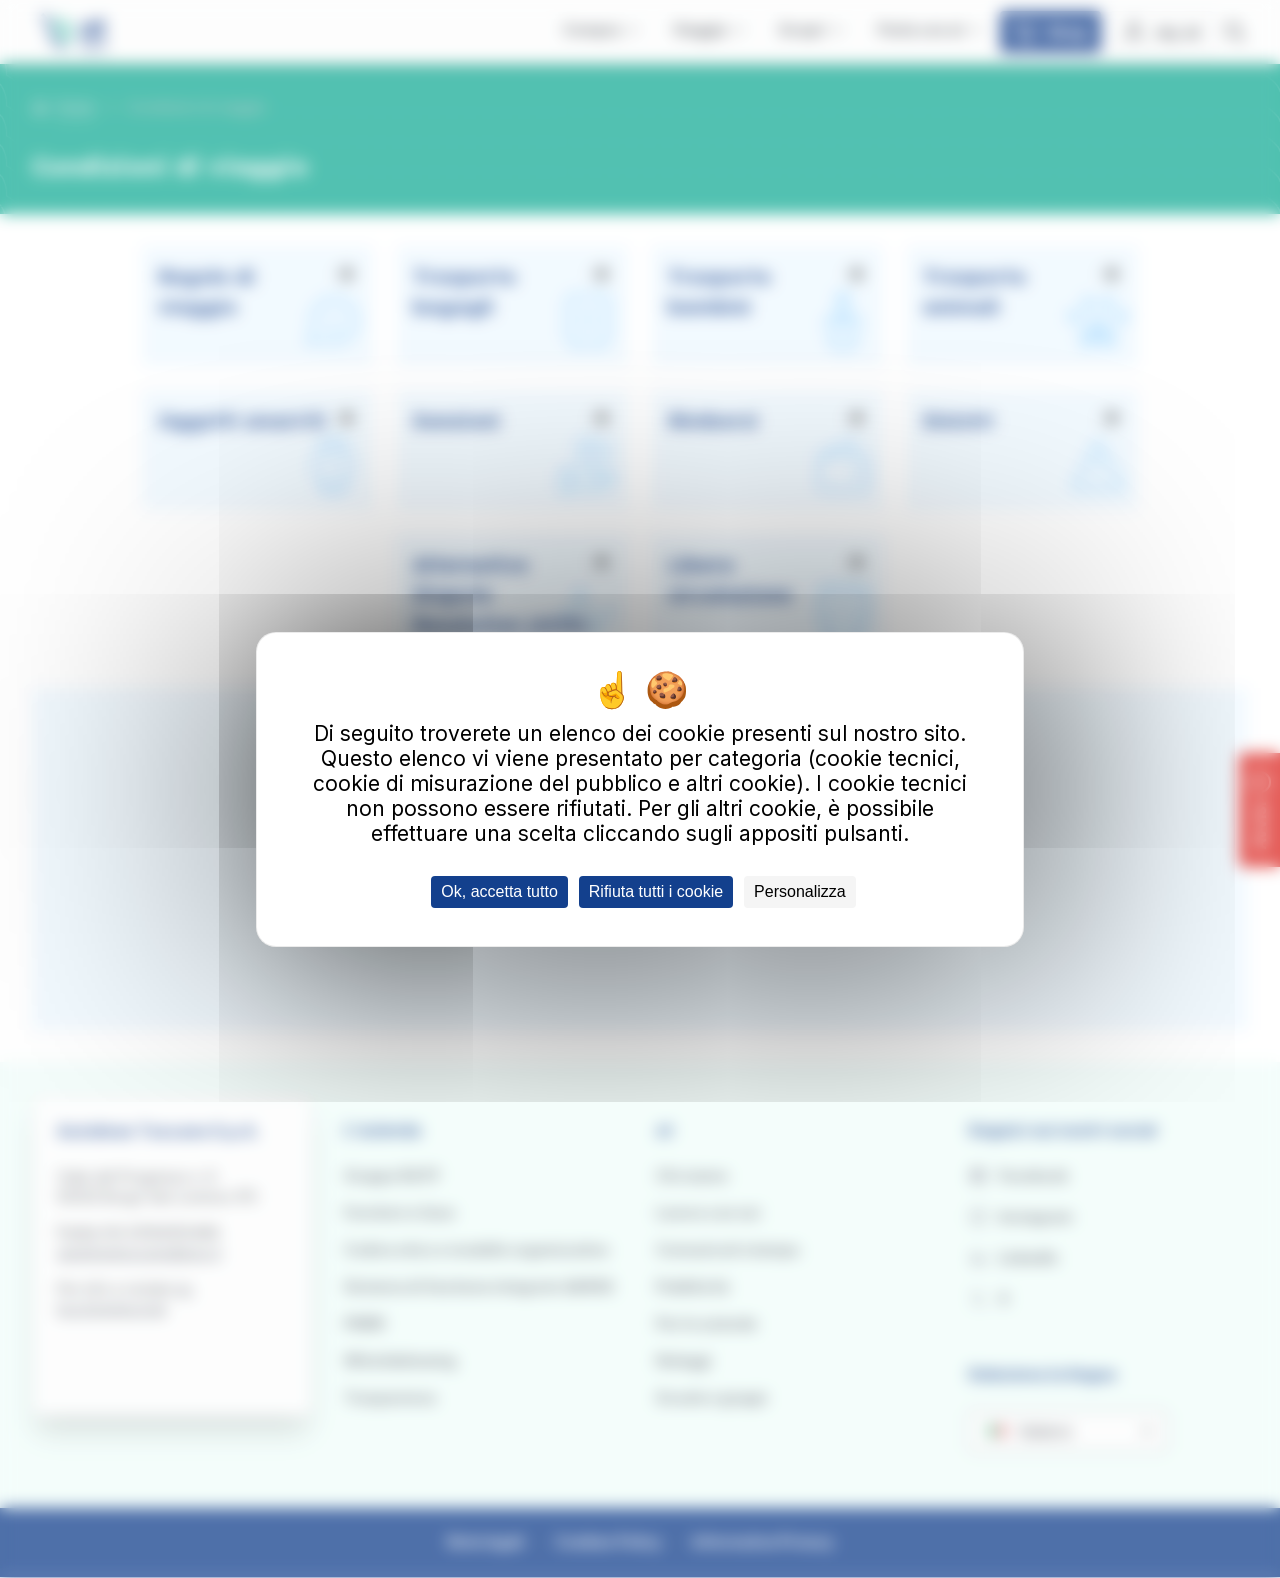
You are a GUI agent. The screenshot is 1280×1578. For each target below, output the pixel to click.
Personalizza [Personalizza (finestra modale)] (800, 891)
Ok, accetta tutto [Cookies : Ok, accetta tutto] (499, 891)
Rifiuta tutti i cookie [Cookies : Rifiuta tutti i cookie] (656, 891)
